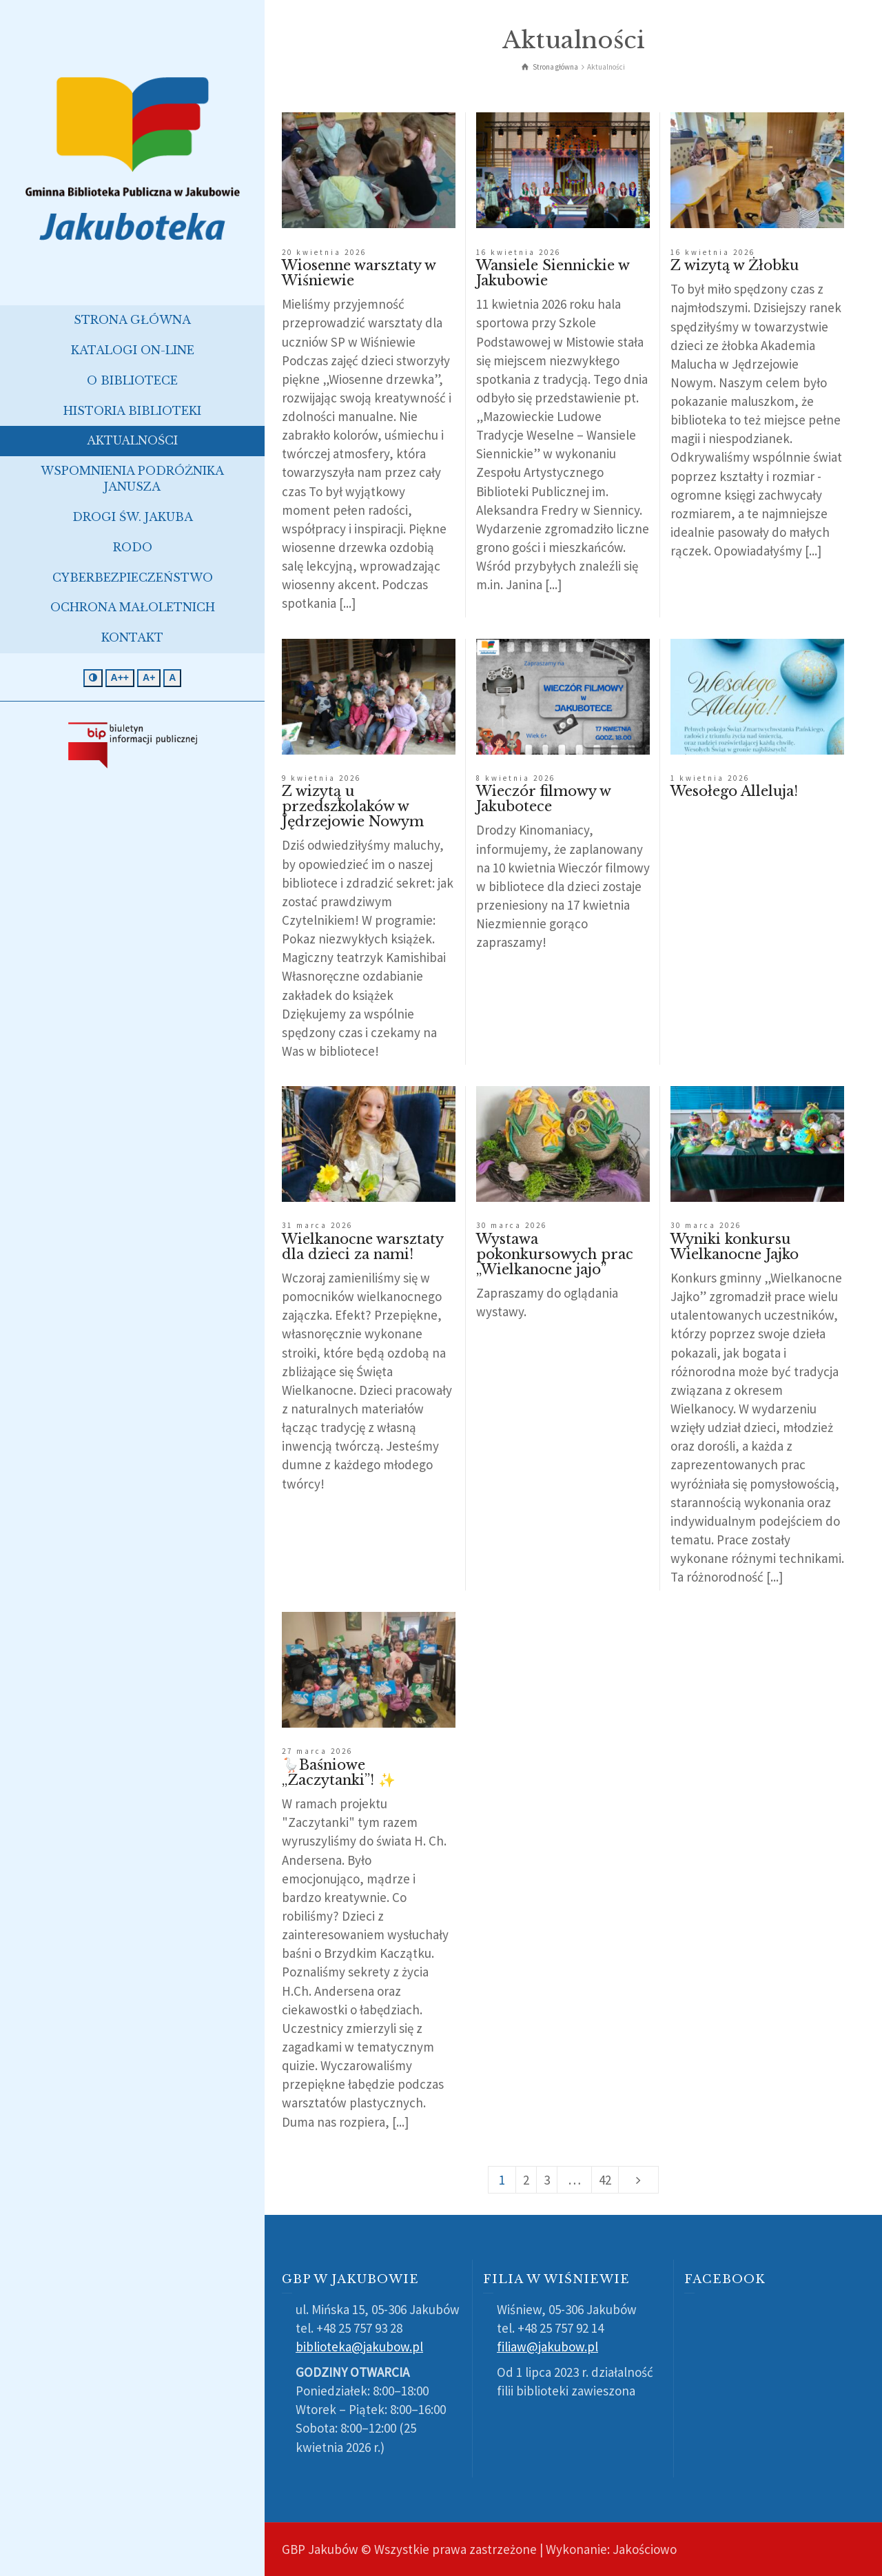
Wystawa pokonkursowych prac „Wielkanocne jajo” (554, 1254)
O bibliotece (132, 380)
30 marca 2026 (511, 1225)
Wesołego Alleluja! (734, 791)
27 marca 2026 (317, 1751)
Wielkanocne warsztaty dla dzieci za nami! (362, 1247)
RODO (132, 547)
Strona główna (132, 320)
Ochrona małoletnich (132, 607)
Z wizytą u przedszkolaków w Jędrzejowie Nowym (353, 806)
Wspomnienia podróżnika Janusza (132, 478)
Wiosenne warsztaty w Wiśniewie (358, 273)
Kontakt (132, 637)
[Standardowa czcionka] (172, 678)
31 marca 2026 (317, 1225)
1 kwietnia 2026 (710, 778)
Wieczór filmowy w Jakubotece (543, 799)
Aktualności (132, 440)
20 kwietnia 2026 (324, 252)
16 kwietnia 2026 (518, 252)
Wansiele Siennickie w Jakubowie (552, 273)
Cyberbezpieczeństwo (132, 577)
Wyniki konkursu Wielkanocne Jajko (734, 1247)
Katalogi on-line (132, 350)
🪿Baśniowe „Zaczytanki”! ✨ (339, 1772)
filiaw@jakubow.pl (547, 2346)
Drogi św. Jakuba (132, 517)
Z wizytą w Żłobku (734, 265)
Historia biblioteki (132, 411)
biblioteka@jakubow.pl (359, 2346)
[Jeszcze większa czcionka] (119, 678)
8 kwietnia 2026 (515, 778)
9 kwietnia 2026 (321, 778)
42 (605, 2179)
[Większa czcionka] (149, 678)
